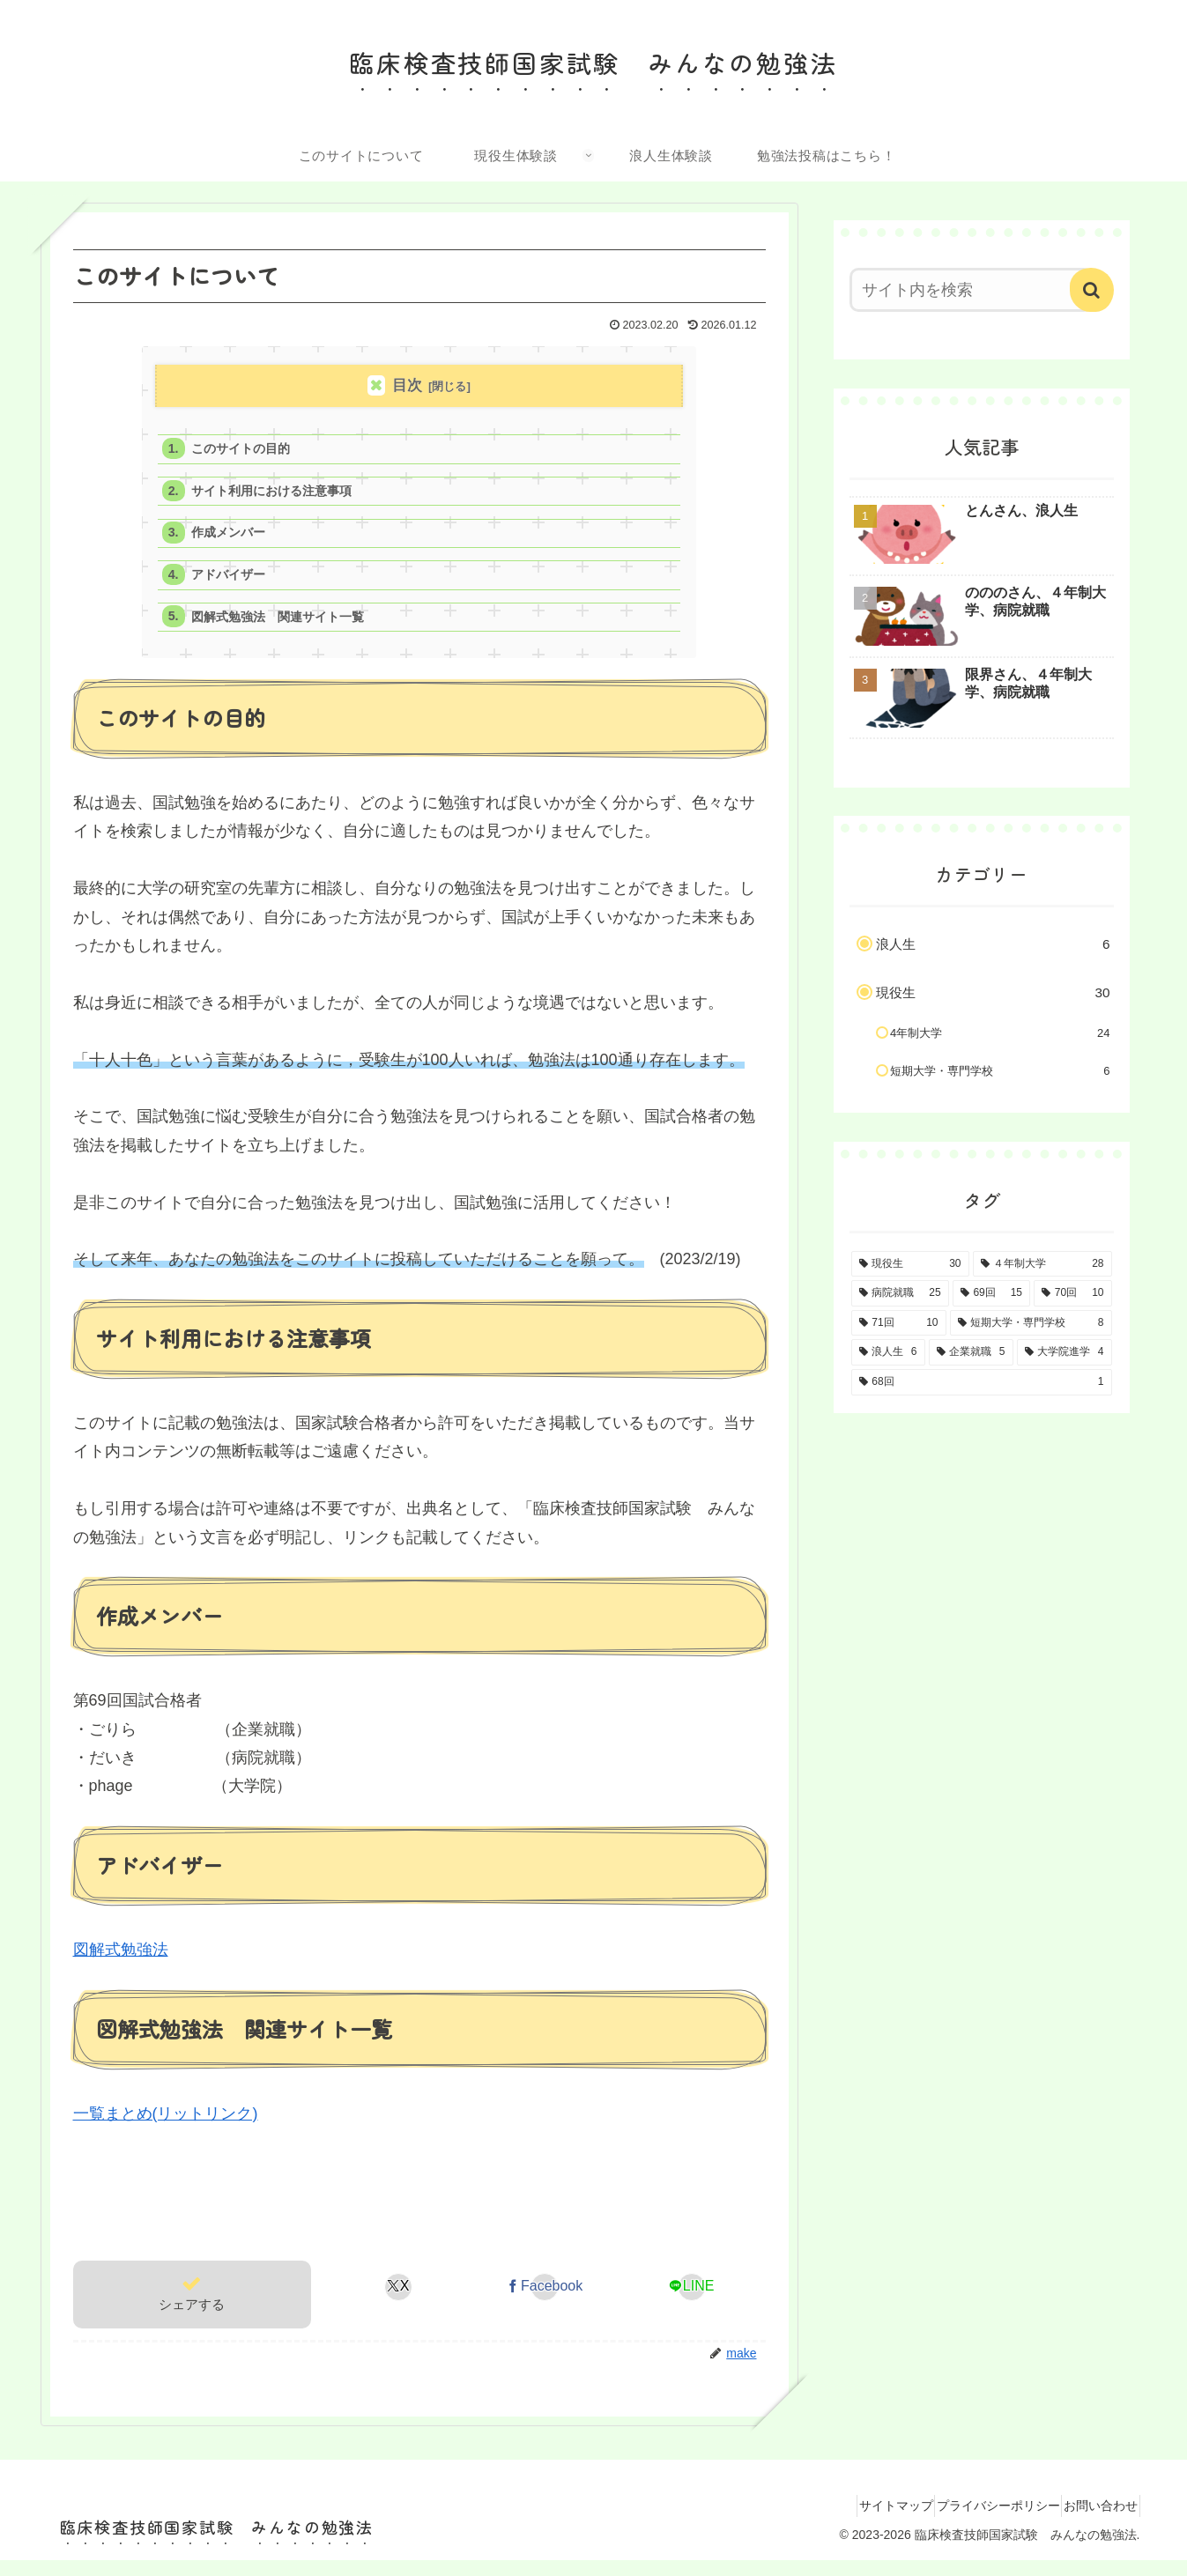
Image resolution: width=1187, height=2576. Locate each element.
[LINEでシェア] (691, 2302)
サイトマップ (859, 2520)
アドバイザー (233, 585)
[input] (971, 290)
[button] (1092, 290)
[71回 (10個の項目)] (898, 1323)
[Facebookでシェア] (545, 2302)
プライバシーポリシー (976, 2520)
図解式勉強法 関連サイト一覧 (286, 630)
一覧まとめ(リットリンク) (165, 2128)
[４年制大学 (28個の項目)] (1042, 1264)
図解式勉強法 (120, 1964)
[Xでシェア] (398, 2302)
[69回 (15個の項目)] (991, 1293)
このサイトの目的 (247, 450)
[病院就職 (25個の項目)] (900, 1293)
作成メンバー (233, 540)
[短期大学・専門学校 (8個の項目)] (1031, 1323)
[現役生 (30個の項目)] (910, 1264)
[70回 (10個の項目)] (1072, 1293)
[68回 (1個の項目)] (981, 1382)
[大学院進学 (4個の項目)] (1064, 1352)
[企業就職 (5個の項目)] (971, 1352)
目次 (407, 385)
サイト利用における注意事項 (280, 495)
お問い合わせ (1094, 2520)
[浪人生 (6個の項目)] (888, 1352)
